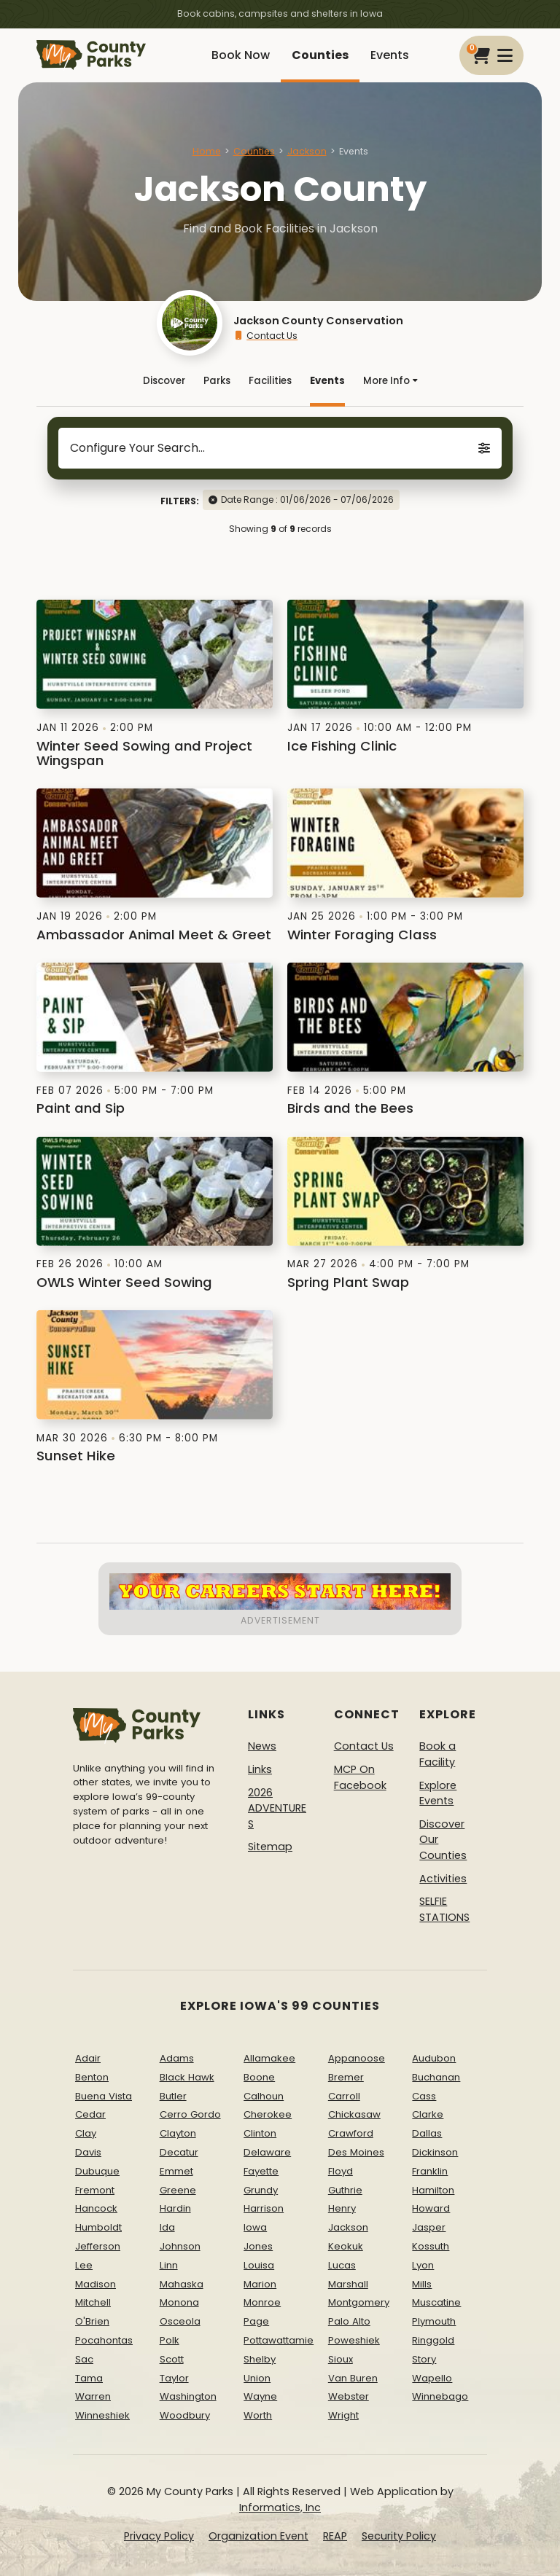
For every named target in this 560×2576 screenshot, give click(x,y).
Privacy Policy (159, 2536)
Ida (167, 2227)
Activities (443, 1878)
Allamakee (269, 2058)
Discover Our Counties (443, 1840)
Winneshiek (102, 2415)
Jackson (307, 151)
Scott (172, 2359)
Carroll (344, 2096)
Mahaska (181, 2284)
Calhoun (264, 2096)
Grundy (261, 2190)
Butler (173, 2096)
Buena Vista (103, 2096)
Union (257, 2378)
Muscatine (436, 2302)
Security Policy (399, 2536)
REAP (335, 2536)
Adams (177, 2058)
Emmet (176, 2171)
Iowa (255, 2227)
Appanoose (356, 2058)
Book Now (240, 55)
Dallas (427, 2133)
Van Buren (353, 2378)
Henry (342, 2208)
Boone (259, 2077)
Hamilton (433, 2190)
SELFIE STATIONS (444, 1909)
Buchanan (436, 2077)
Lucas (342, 2265)
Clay (85, 2133)
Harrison (264, 2208)
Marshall (348, 2284)
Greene (178, 2190)
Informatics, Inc (280, 2507)
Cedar (90, 2114)
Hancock (96, 2208)
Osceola (180, 2321)
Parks (216, 381)
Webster (348, 2396)
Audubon (434, 2058)
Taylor (174, 2378)
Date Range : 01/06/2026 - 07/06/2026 (307, 499)
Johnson (180, 2246)
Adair (88, 2058)
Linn (169, 2265)
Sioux (340, 2359)
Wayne (260, 2396)
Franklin (430, 2171)
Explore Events (437, 1793)
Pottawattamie (279, 2340)
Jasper (429, 2227)
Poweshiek (354, 2340)
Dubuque (97, 2171)
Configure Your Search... (280, 447)
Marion (260, 2284)
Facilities (270, 381)
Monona (179, 2302)
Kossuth (430, 2246)
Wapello (432, 2378)
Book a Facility (437, 1754)
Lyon (423, 2265)
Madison (95, 2284)
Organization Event (258, 2536)
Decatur (179, 2152)
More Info (390, 381)
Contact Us (265, 335)
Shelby (260, 2359)
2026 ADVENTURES (277, 1808)
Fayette (261, 2171)
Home (206, 151)
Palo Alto (349, 2321)
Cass (424, 2096)
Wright (343, 2415)
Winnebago (440, 2396)
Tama (89, 2378)
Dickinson (435, 2152)
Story (424, 2359)
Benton (92, 2077)
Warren (93, 2396)
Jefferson (97, 2246)
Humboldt (98, 2227)
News (262, 1746)
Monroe (262, 2302)
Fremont (94, 2190)
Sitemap (270, 1846)
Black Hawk (187, 2077)
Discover (164, 381)
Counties (320, 55)
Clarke (427, 2114)
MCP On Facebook (360, 1777)
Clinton (260, 2133)
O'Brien (92, 2321)
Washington (188, 2396)
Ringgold (433, 2340)
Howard (431, 2208)
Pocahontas (104, 2340)
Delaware (267, 2152)
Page (256, 2321)
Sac (84, 2359)
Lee (84, 2265)
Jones (258, 2246)
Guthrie (345, 2190)
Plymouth (434, 2321)
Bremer (346, 2077)
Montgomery (358, 2302)
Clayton (178, 2133)
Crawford (350, 2133)
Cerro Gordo (190, 2114)
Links (260, 1769)
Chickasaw (354, 2114)
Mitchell (93, 2302)
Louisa (259, 2265)
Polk (169, 2340)
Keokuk (345, 2246)
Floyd (340, 2171)
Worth (258, 2415)
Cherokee (268, 2114)
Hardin (175, 2208)
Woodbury (185, 2415)
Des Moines (356, 2152)
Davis (88, 2152)
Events (389, 55)
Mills (422, 2284)
